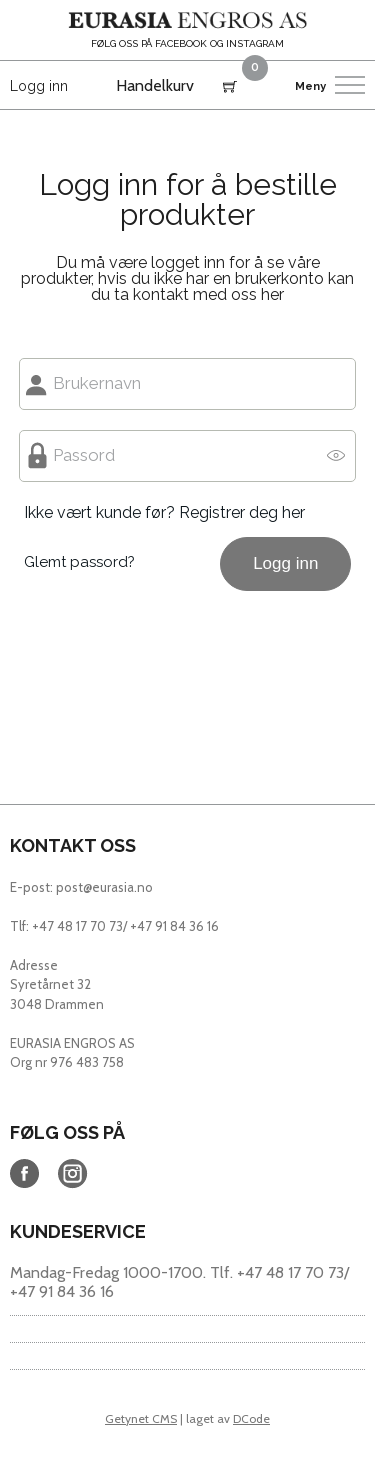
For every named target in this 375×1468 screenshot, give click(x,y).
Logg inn (39, 86)
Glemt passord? (79, 562)
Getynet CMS (141, 1418)
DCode (251, 1418)
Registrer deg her (242, 512)
